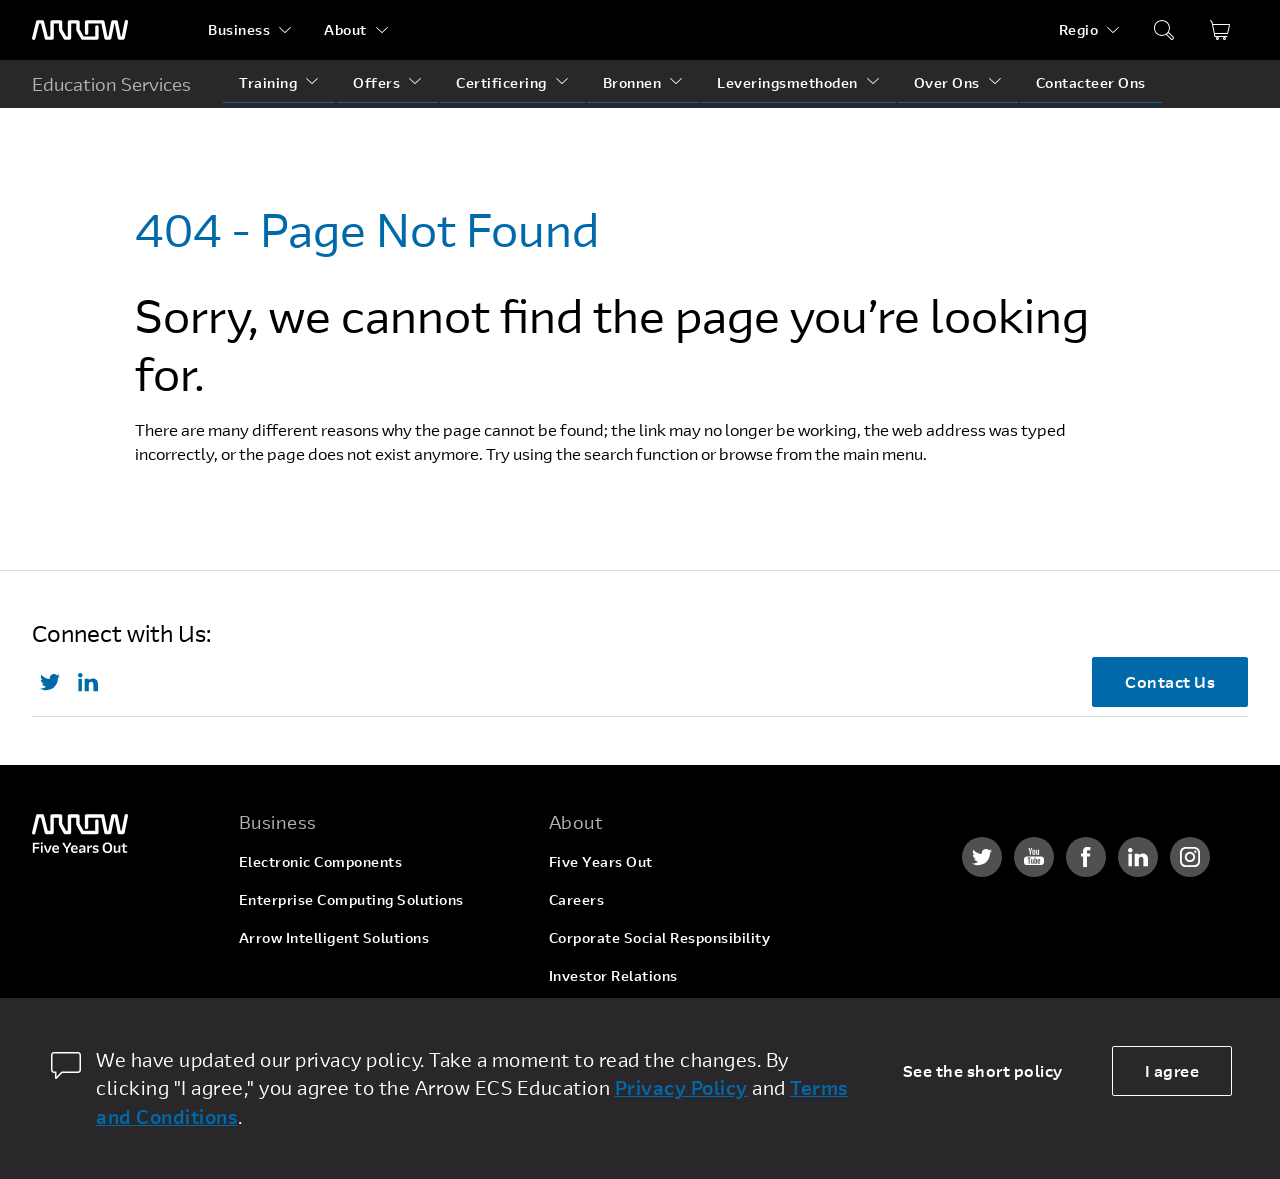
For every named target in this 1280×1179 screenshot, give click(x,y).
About (345, 29)
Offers (376, 82)
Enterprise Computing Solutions (351, 899)
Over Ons (947, 82)
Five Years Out (601, 861)
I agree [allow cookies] (1172, 1070)
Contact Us (1170, 681)
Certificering (501, 82)
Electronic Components (321, 861)
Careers (577, 899)
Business (239, 29)
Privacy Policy (681, 1087)
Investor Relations (613, 975)
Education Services (111, 84)
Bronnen (632, 82)
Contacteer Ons (1091, 82)
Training (268, 82)
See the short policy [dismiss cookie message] (983, 1070)
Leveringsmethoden (787, 82)
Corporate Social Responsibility (660, 937)
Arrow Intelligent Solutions (334, 937)
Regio (1079, 29)
